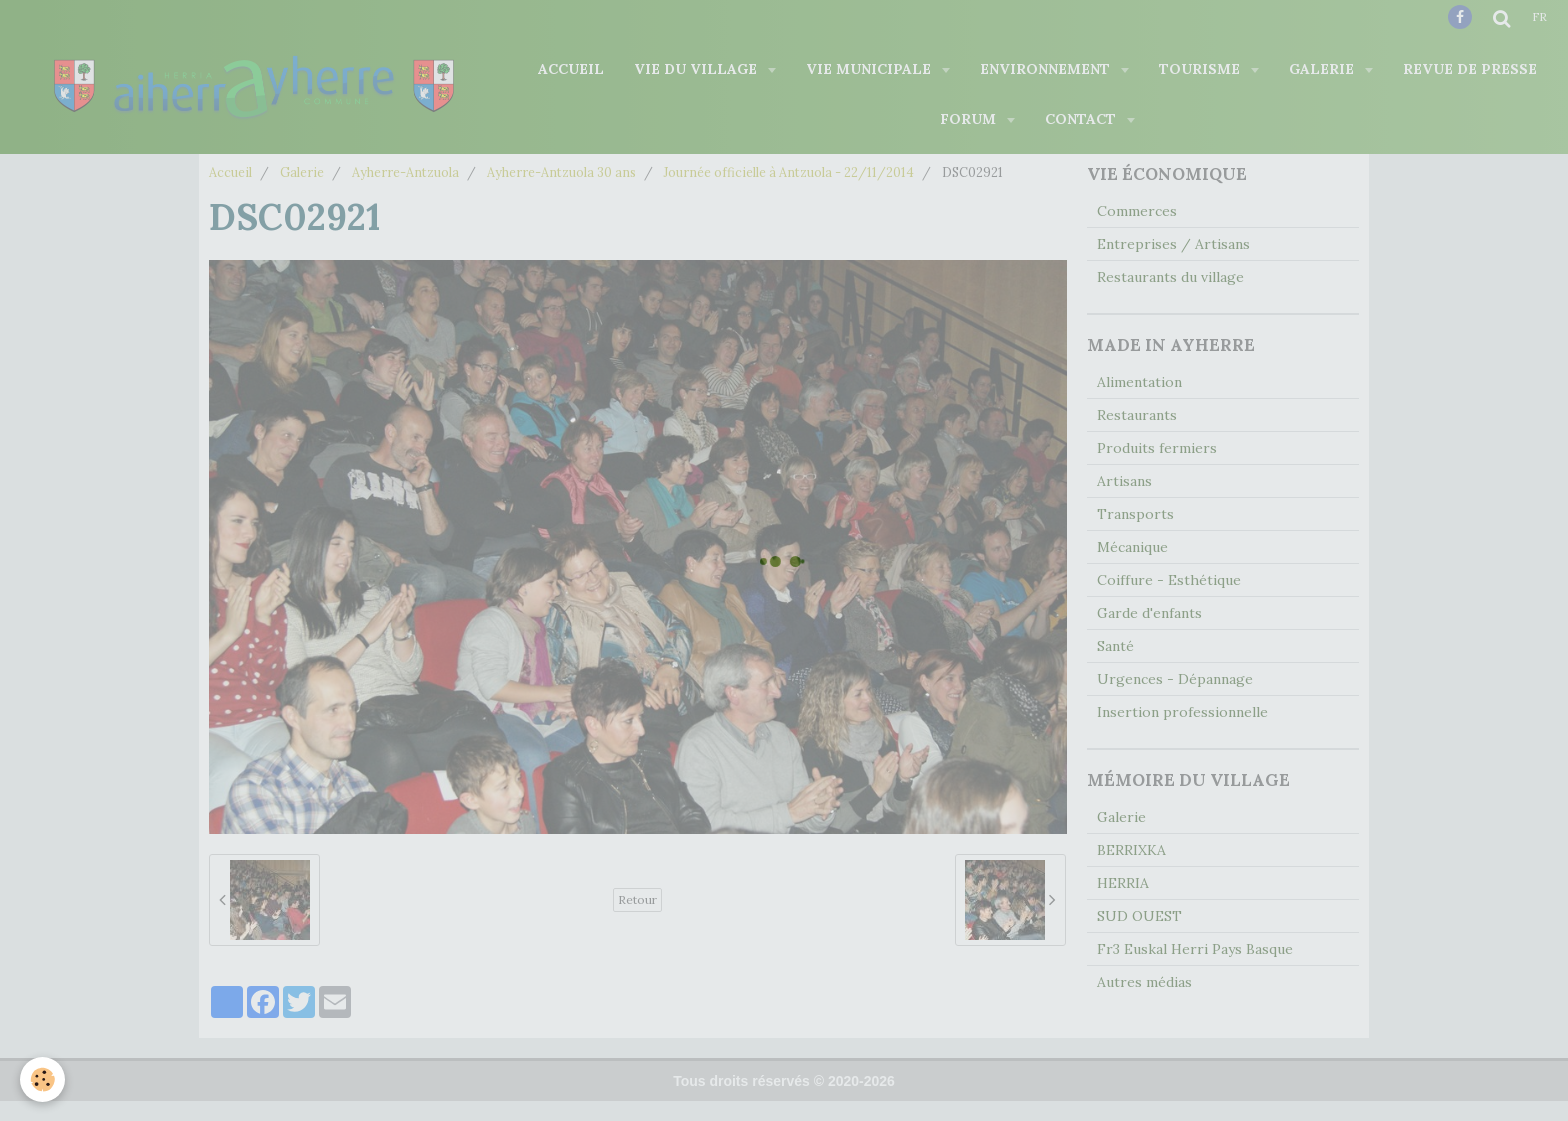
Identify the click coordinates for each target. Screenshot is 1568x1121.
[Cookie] (42, 1079)
